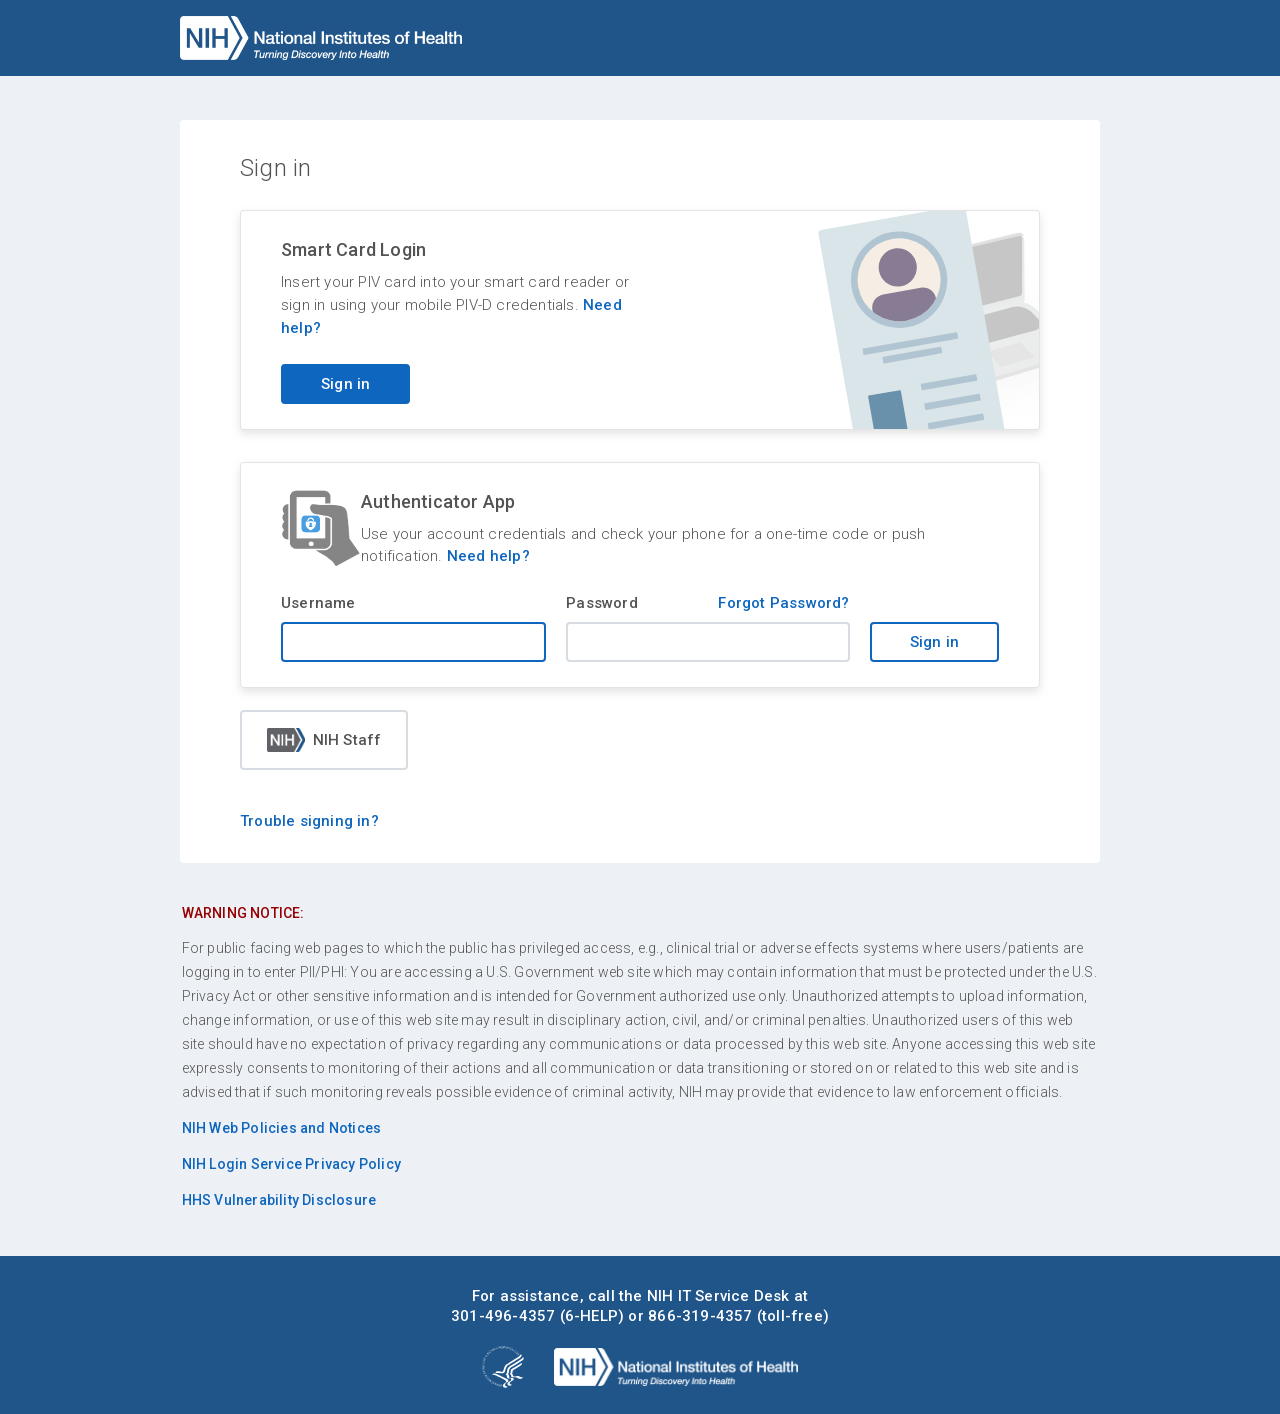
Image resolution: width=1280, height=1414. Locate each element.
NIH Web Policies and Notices (282, 1128)
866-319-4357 (700, 1316)
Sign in (934, 642)
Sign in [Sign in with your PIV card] (345, 384)
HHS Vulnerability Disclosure (279, 1200)
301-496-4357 (503, 1316)
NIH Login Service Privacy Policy (291, 1164)
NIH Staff (324, 740)
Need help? (488, 556)
